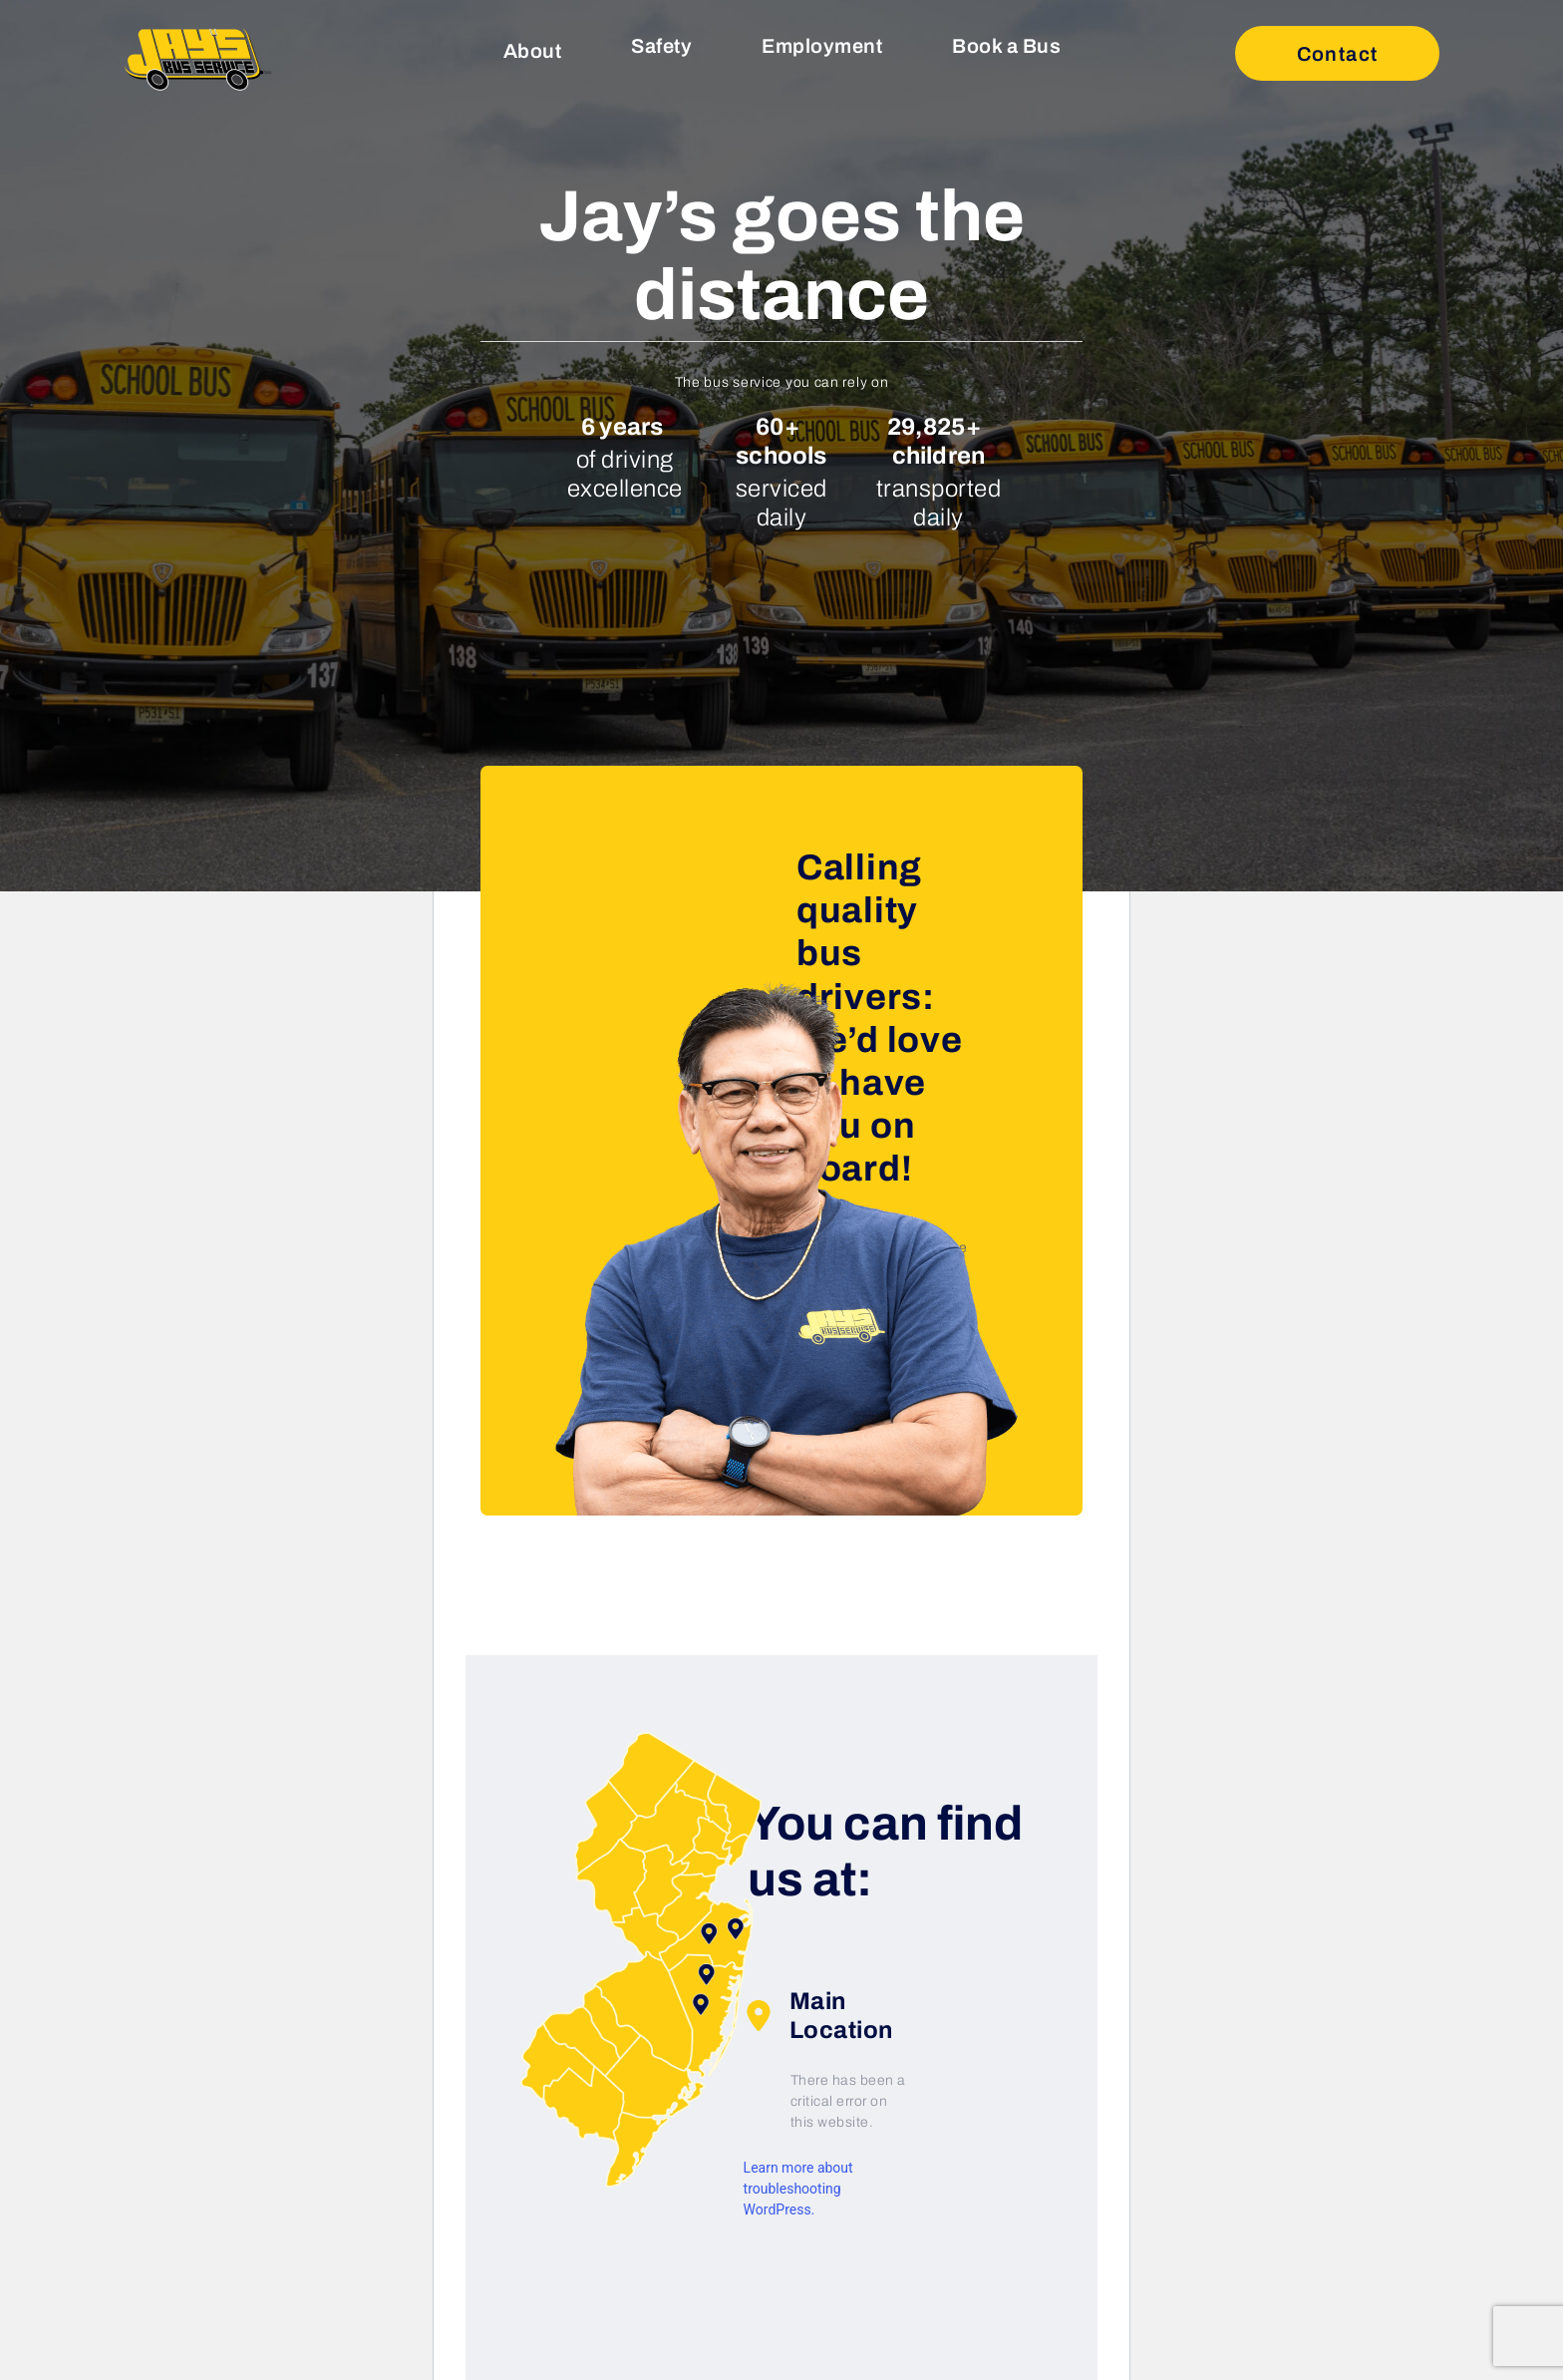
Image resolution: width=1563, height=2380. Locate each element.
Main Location (818, 2015)
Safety (661, 46)
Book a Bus (1006, 46)
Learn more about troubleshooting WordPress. (798, 2188)
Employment (822, 46)
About (532, 51)
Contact (1338, 54)
